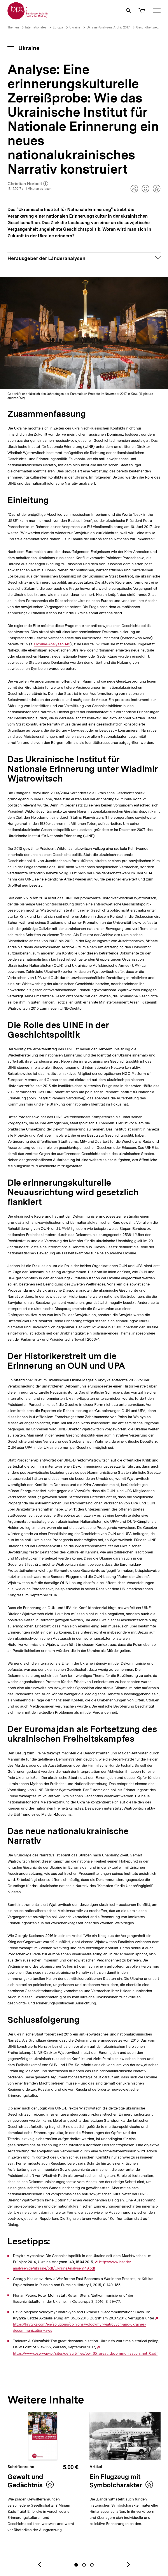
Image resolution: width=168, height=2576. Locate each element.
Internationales (35, 27)
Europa (58, 27)
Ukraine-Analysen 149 (52, 644)
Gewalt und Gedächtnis (25, 2481)
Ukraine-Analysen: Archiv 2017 (108, 27)
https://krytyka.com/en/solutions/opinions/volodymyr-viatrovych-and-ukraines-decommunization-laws (86, 2324)
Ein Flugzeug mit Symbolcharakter (115, 2481)
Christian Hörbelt (27, 184)
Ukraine (74, 27)
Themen (13, 27)
